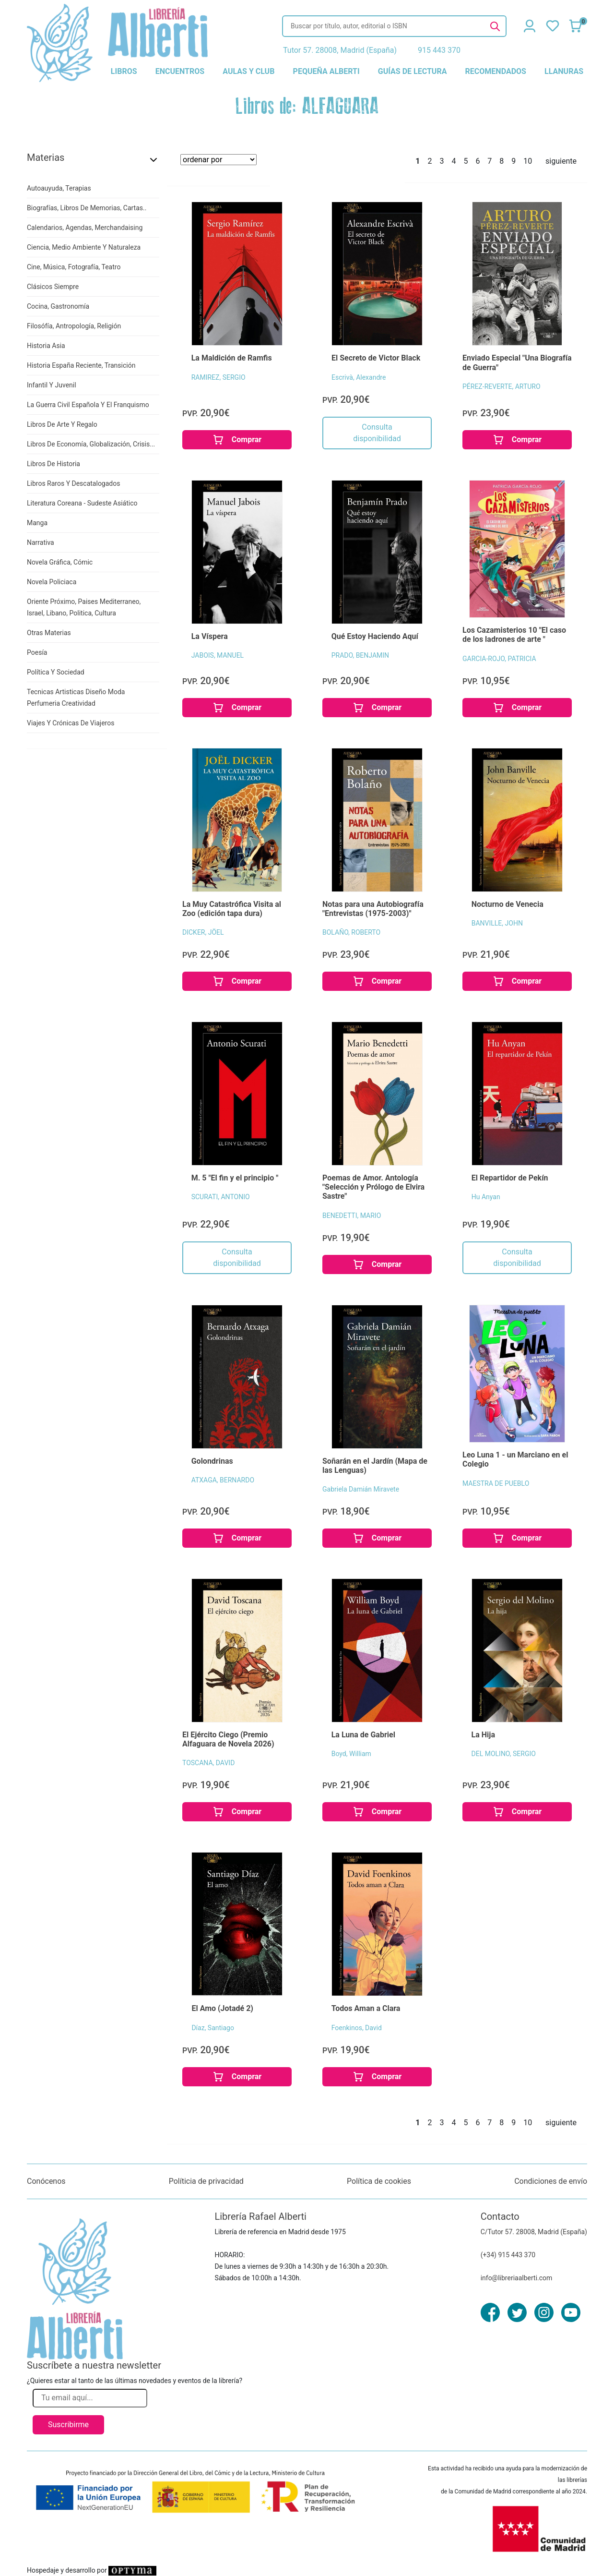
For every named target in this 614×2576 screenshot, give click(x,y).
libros (124, 71)
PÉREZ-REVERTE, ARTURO (501, 386)
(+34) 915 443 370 (508, 2255)
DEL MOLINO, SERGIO (504, 1753)
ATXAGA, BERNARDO (222, 1480)
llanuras (563, 71)
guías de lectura (412, 71)
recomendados (495, 71)
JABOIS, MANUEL (217, 655)
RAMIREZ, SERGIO (218, 377)
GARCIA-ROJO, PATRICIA (499, 658)
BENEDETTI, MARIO (351, 1215)
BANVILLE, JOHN (497, 923)
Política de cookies (379, 2181)
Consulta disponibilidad (377, 432)
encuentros (179, 71)
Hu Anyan (486, 1197)
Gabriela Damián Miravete (360, 1489)
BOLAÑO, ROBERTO (351, 932)
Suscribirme (68, 2424)
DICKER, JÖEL (203, 932)
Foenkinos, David (356, 2028)
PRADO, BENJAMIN (360, 655)
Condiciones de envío (550, 2181)
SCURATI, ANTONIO (220, 1197)
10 (527, 161)
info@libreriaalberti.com (517, 2278)
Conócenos (46, 2181)
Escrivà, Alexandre (358, 377)
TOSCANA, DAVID (208, 1763)
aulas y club (248, 71)
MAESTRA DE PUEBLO (495, 1483)
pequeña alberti (326, 71)
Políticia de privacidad (206, 2181)
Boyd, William (351, 1753)
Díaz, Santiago (212, 2028)
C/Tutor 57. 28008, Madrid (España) (534, 2232)
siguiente (561, 161)
